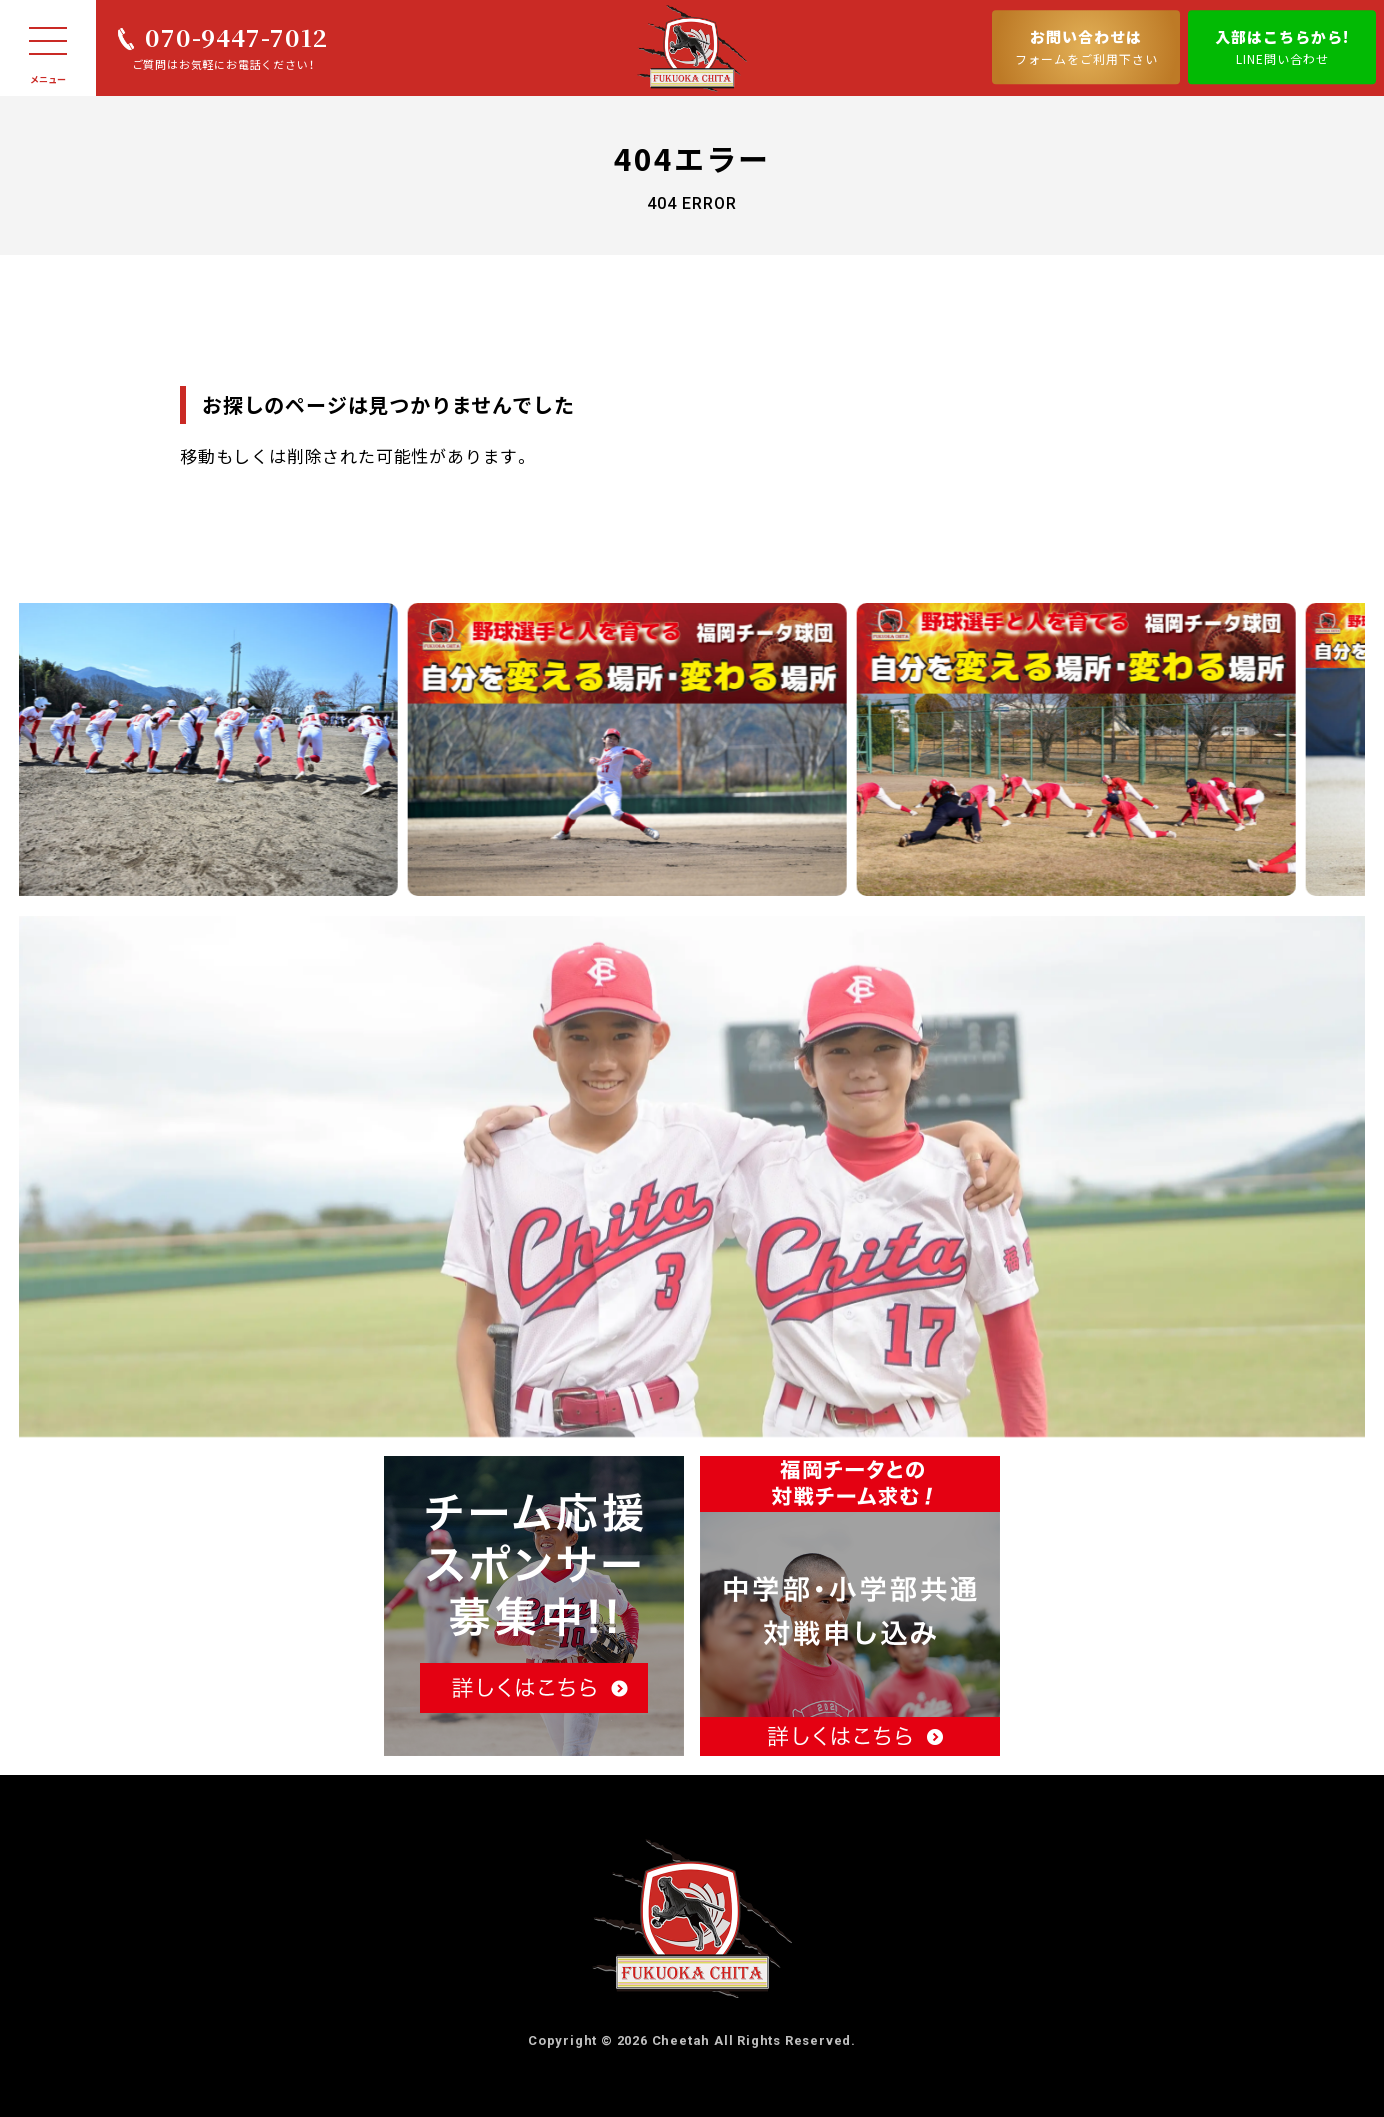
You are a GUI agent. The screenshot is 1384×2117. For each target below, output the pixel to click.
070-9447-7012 (236, 36)
